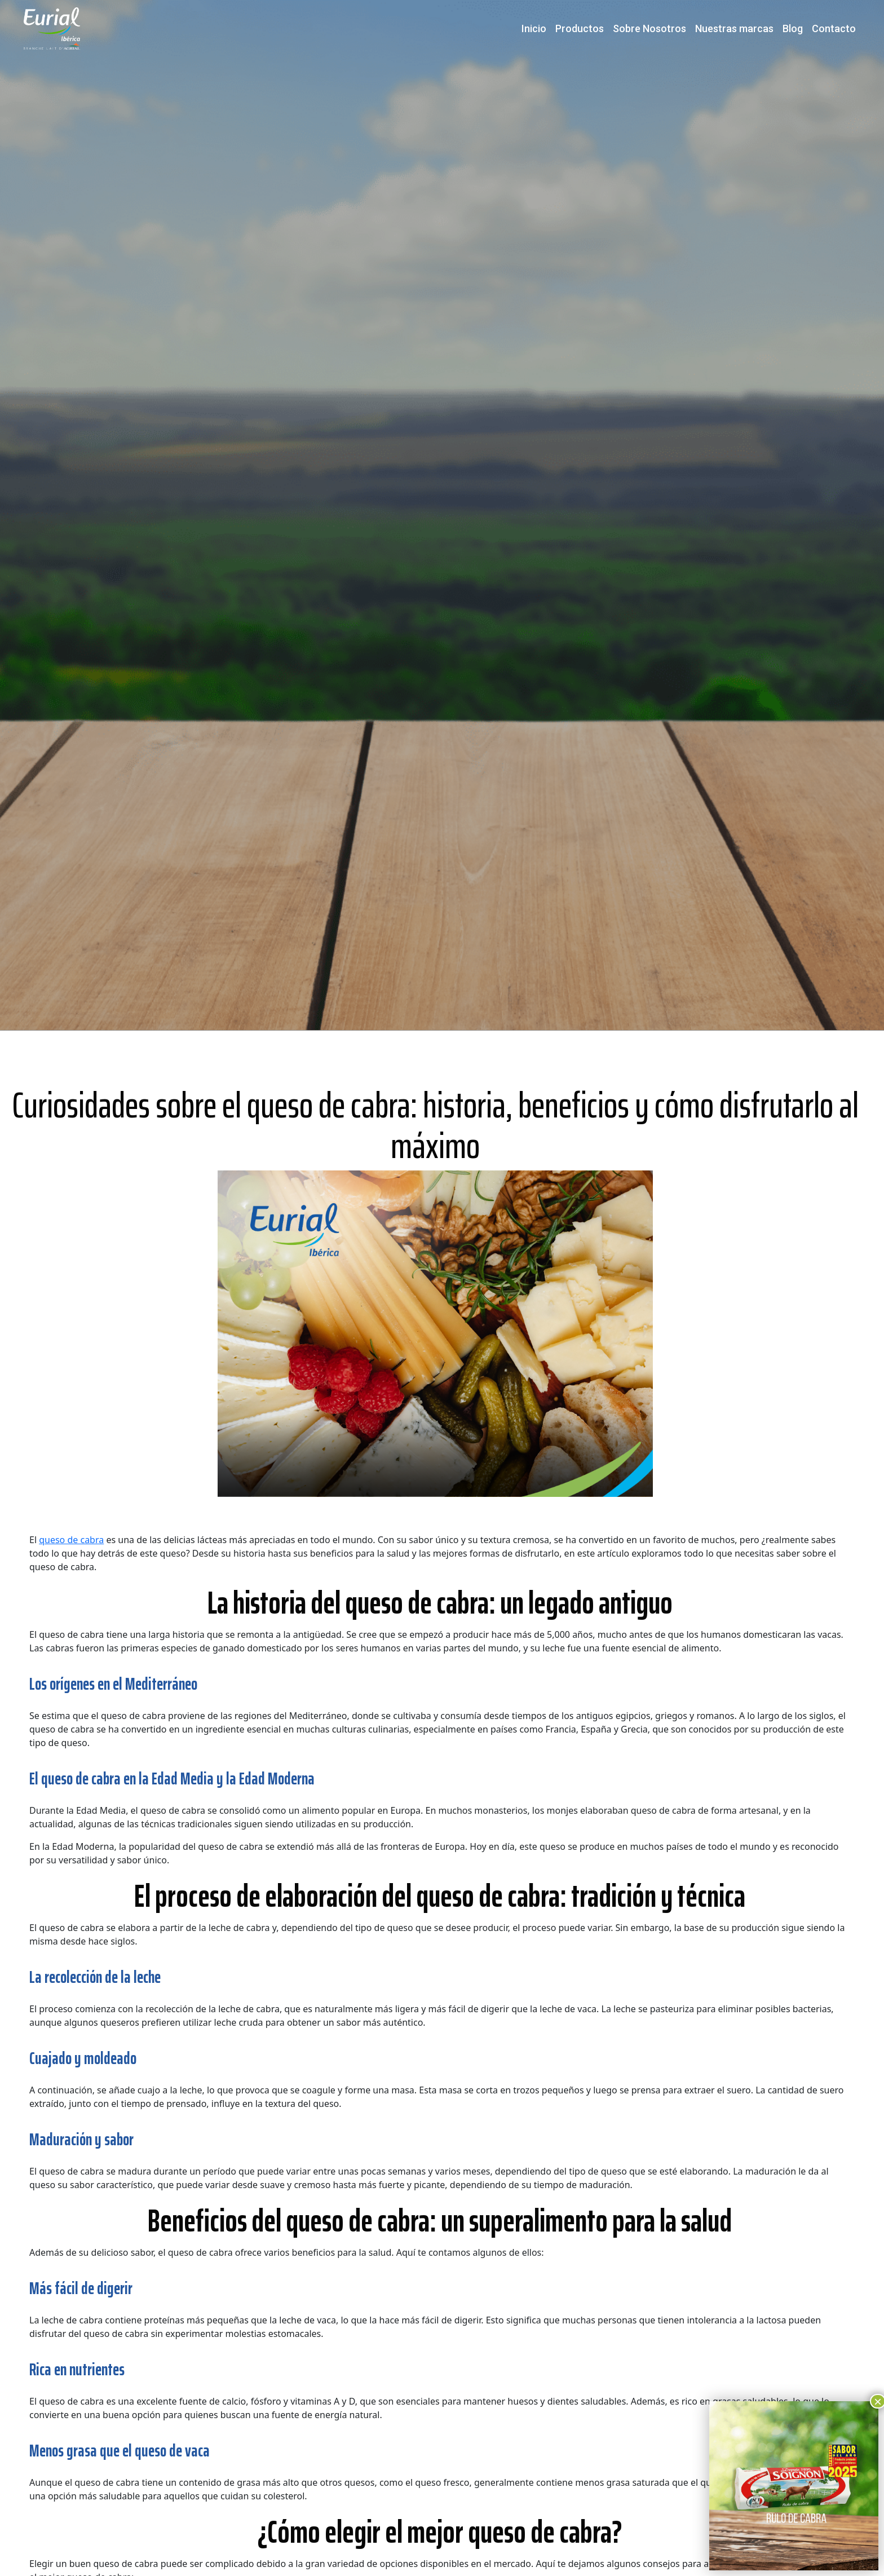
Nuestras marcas (734, 28)
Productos (579, 28)
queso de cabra (71, 1540)
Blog (793, 28)
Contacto (834, 28)
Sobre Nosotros (649, 28)
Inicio (533, 28)
